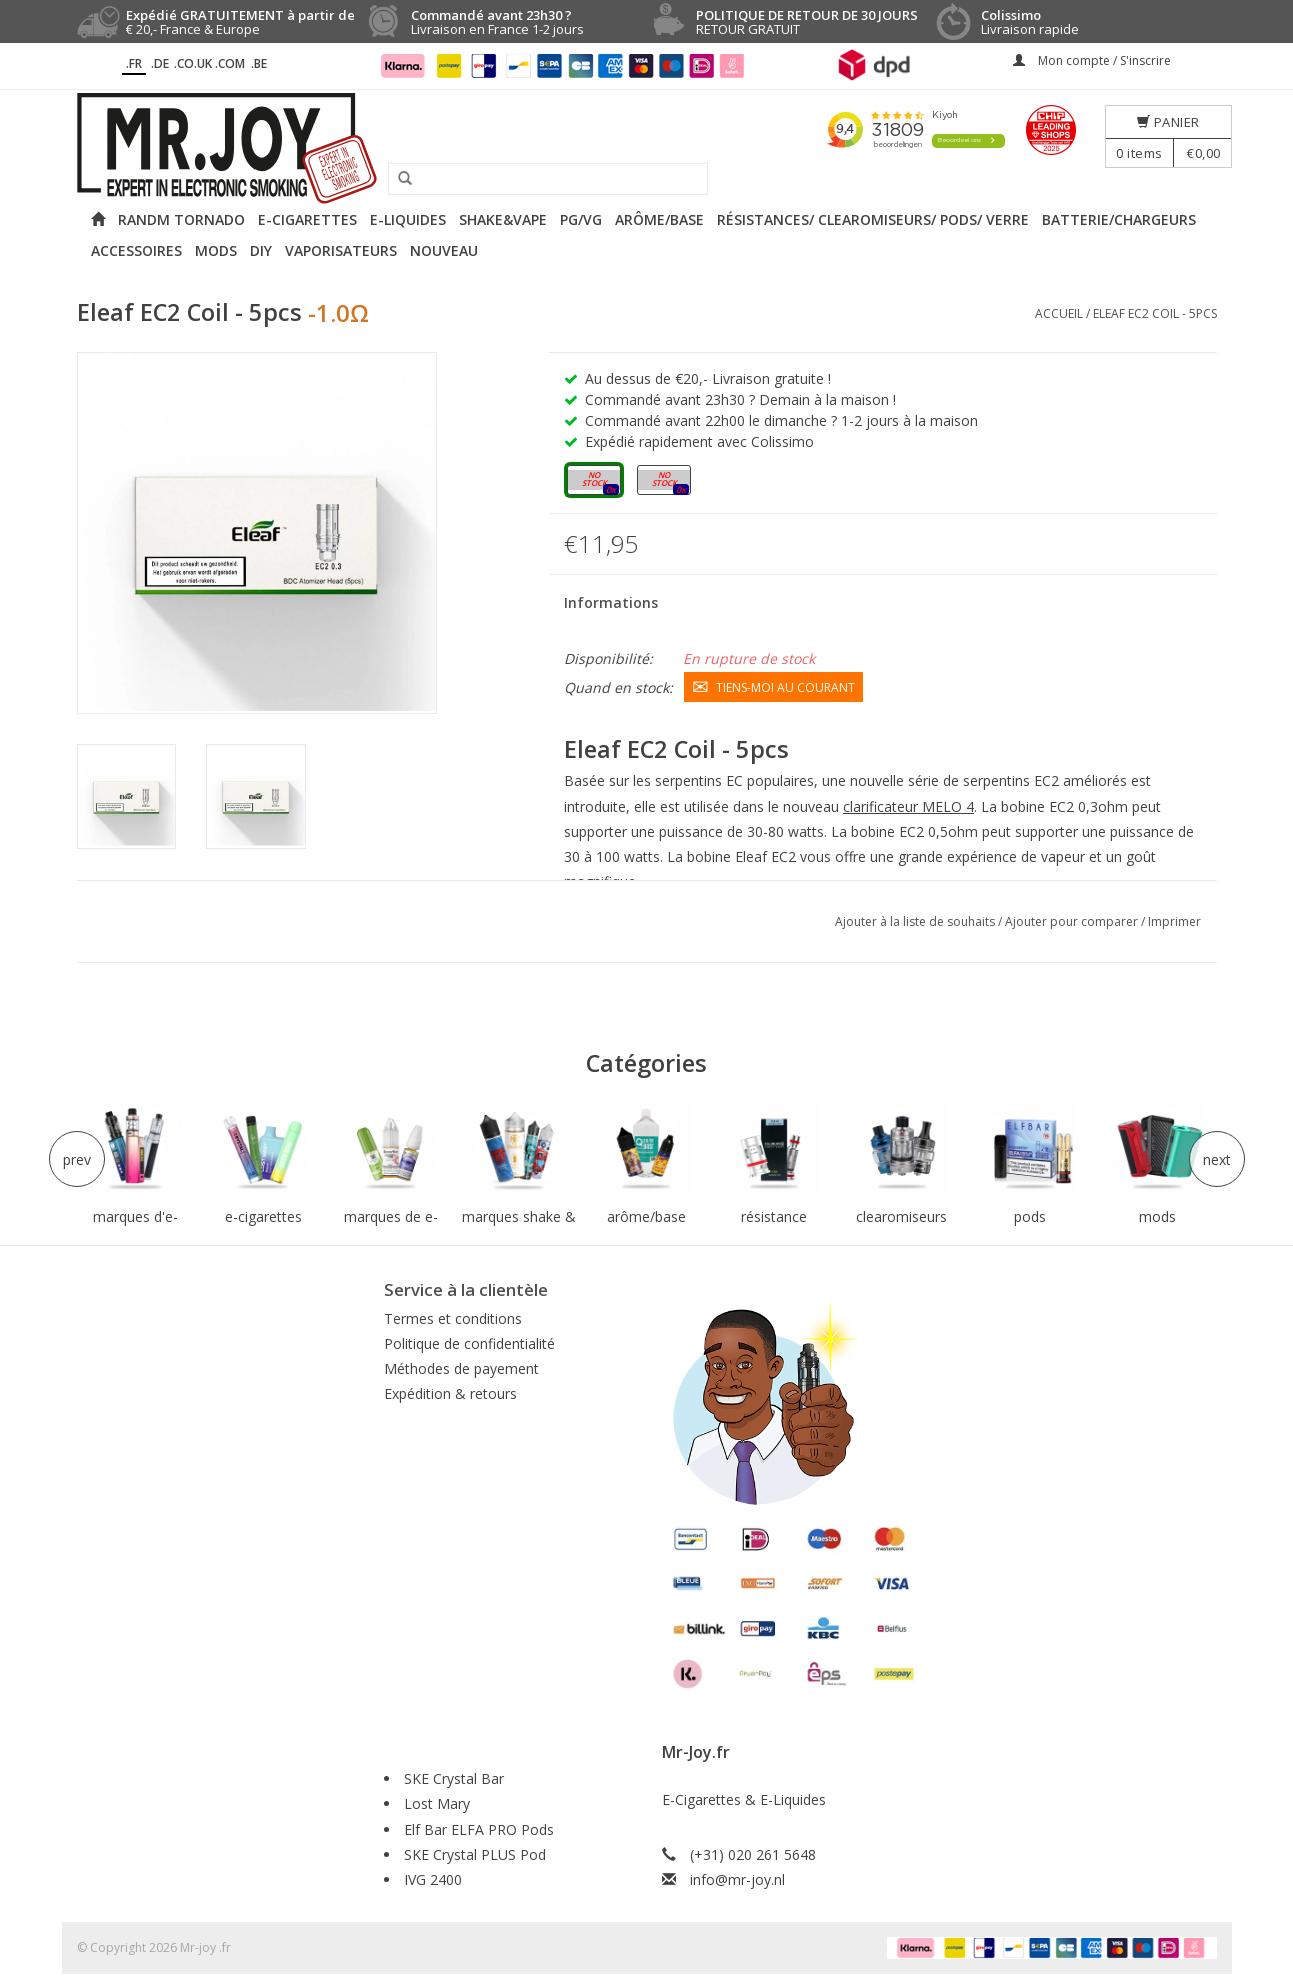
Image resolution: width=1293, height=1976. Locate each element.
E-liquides (408, 219)
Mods (216, 250)
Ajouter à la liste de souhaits (916, 921)
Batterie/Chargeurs (1119, 219)
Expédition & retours (450, 1393)
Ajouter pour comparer (1073, 921)
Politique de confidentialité (469, 1343)
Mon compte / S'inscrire (1092, 60)
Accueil (1059, 313)
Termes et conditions (453, 1318)
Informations (611, 602)
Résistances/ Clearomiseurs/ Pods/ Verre (873, 219)
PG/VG (581, 219)
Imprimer (1174, 921)
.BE (259, 63)
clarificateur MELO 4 (908, 805)
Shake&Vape (503, 219)
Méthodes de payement (461, 1368)
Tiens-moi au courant (773, 686)
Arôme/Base (659, 219)
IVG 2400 (433, 1879)
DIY (261, 250)
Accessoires (136, 250)
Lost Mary (437, 1803)
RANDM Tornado (181, 219)
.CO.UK (193, 63)
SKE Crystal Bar (454, 1778)
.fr (134, 63)
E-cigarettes (307, 219)
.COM (230, 63)
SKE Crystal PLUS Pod (475, 1854)
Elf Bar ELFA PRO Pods (479, 1829)
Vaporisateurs (341, 250)
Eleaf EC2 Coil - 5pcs (1155, 313)
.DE (160, 63)
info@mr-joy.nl (737, 1879)
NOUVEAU (444, 250)
